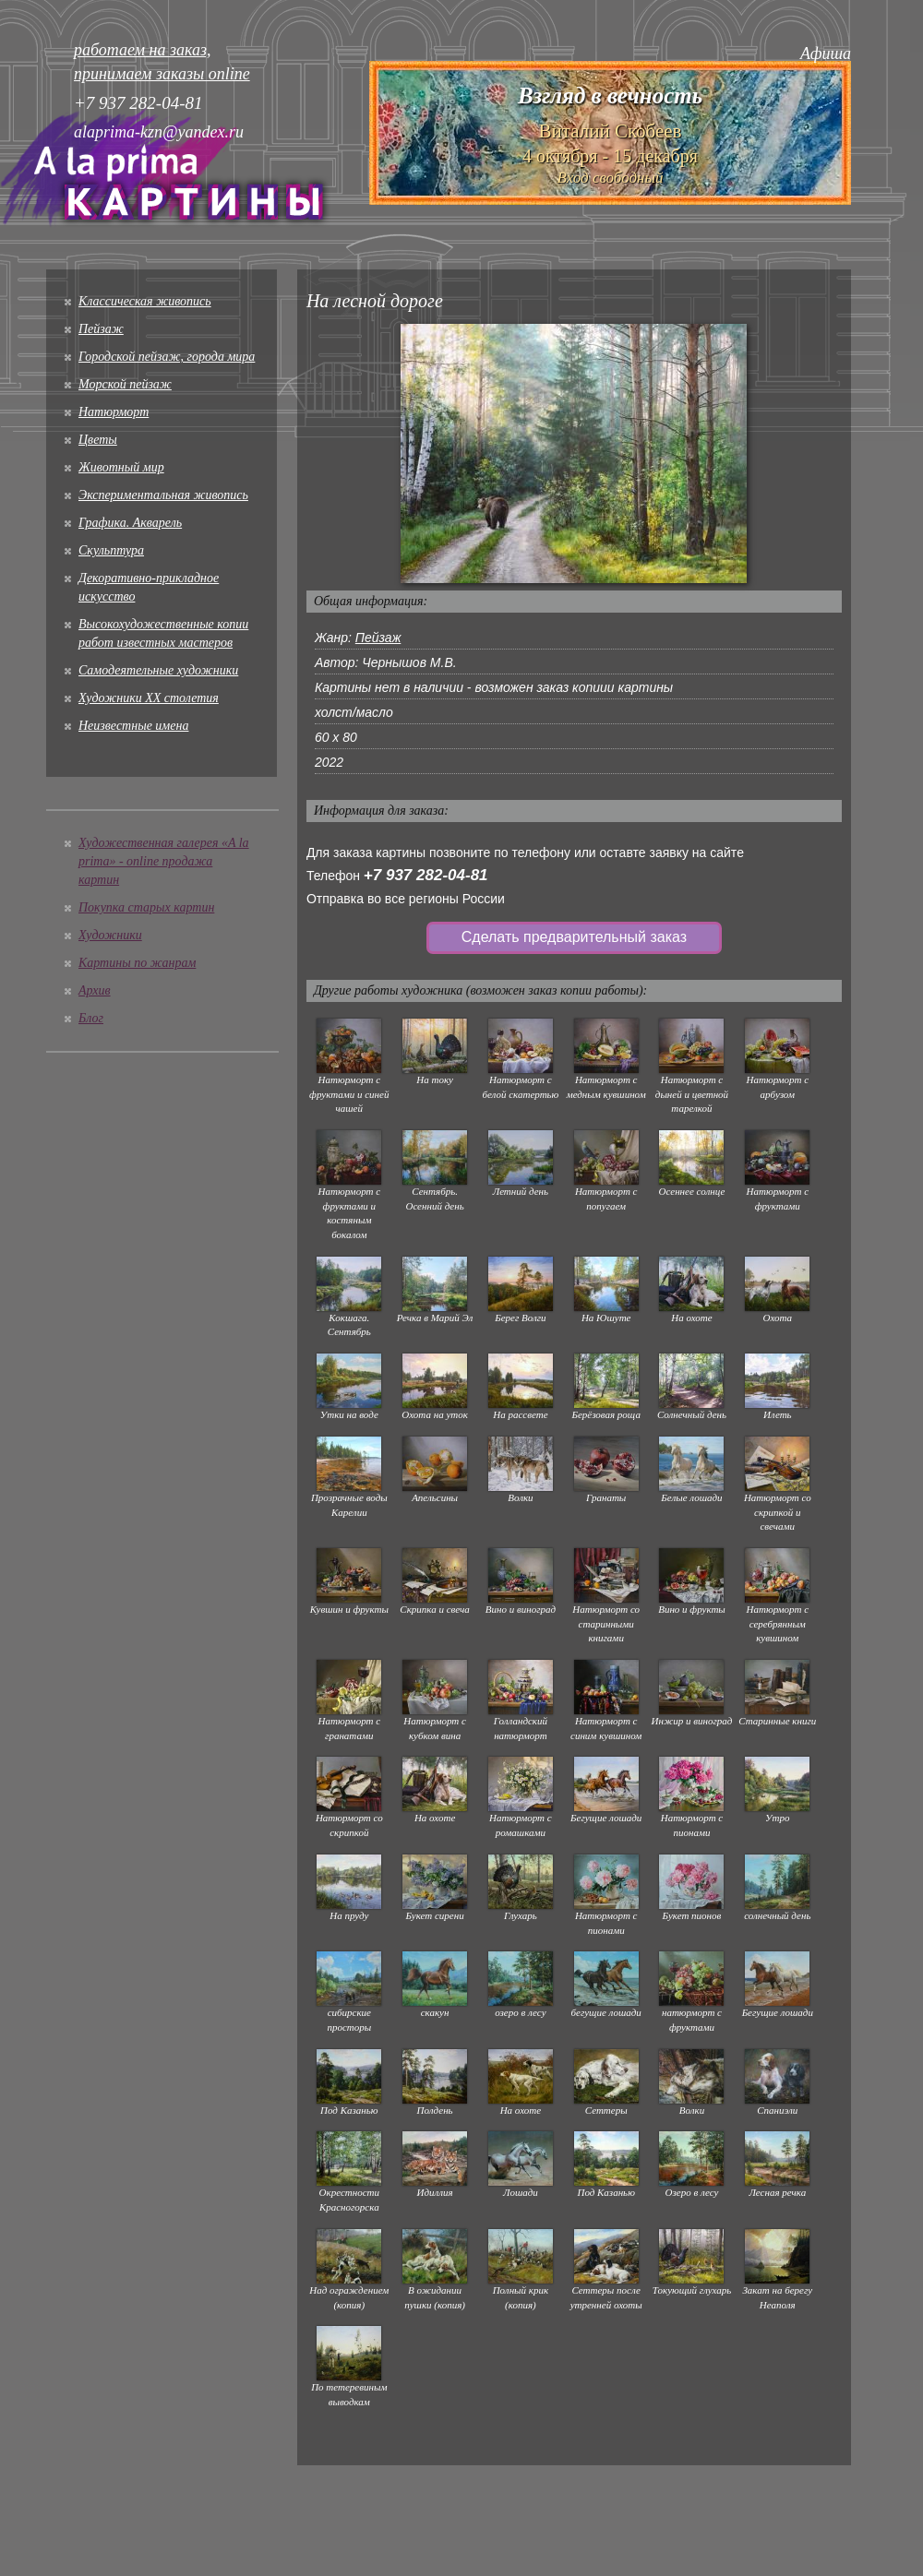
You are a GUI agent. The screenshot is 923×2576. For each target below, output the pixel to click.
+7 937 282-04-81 (426, 875)
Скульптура (111, 550)
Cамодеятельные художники (158, 670)
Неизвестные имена (133, 726)
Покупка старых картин (146, 907)
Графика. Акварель (130, 523)
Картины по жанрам (137, 963)
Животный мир (121, 467)
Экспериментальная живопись (163, 495)
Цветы (97, 440)
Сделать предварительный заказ (574, 937)
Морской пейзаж (125, 384)
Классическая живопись (144, 301)
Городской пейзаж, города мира (166, 357)
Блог (90, 1018)
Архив (94, 990)
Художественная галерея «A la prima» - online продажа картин (163, 861)
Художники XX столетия (148, 698)
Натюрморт (113, 412)
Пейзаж (101, 329)
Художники (110, 935)
